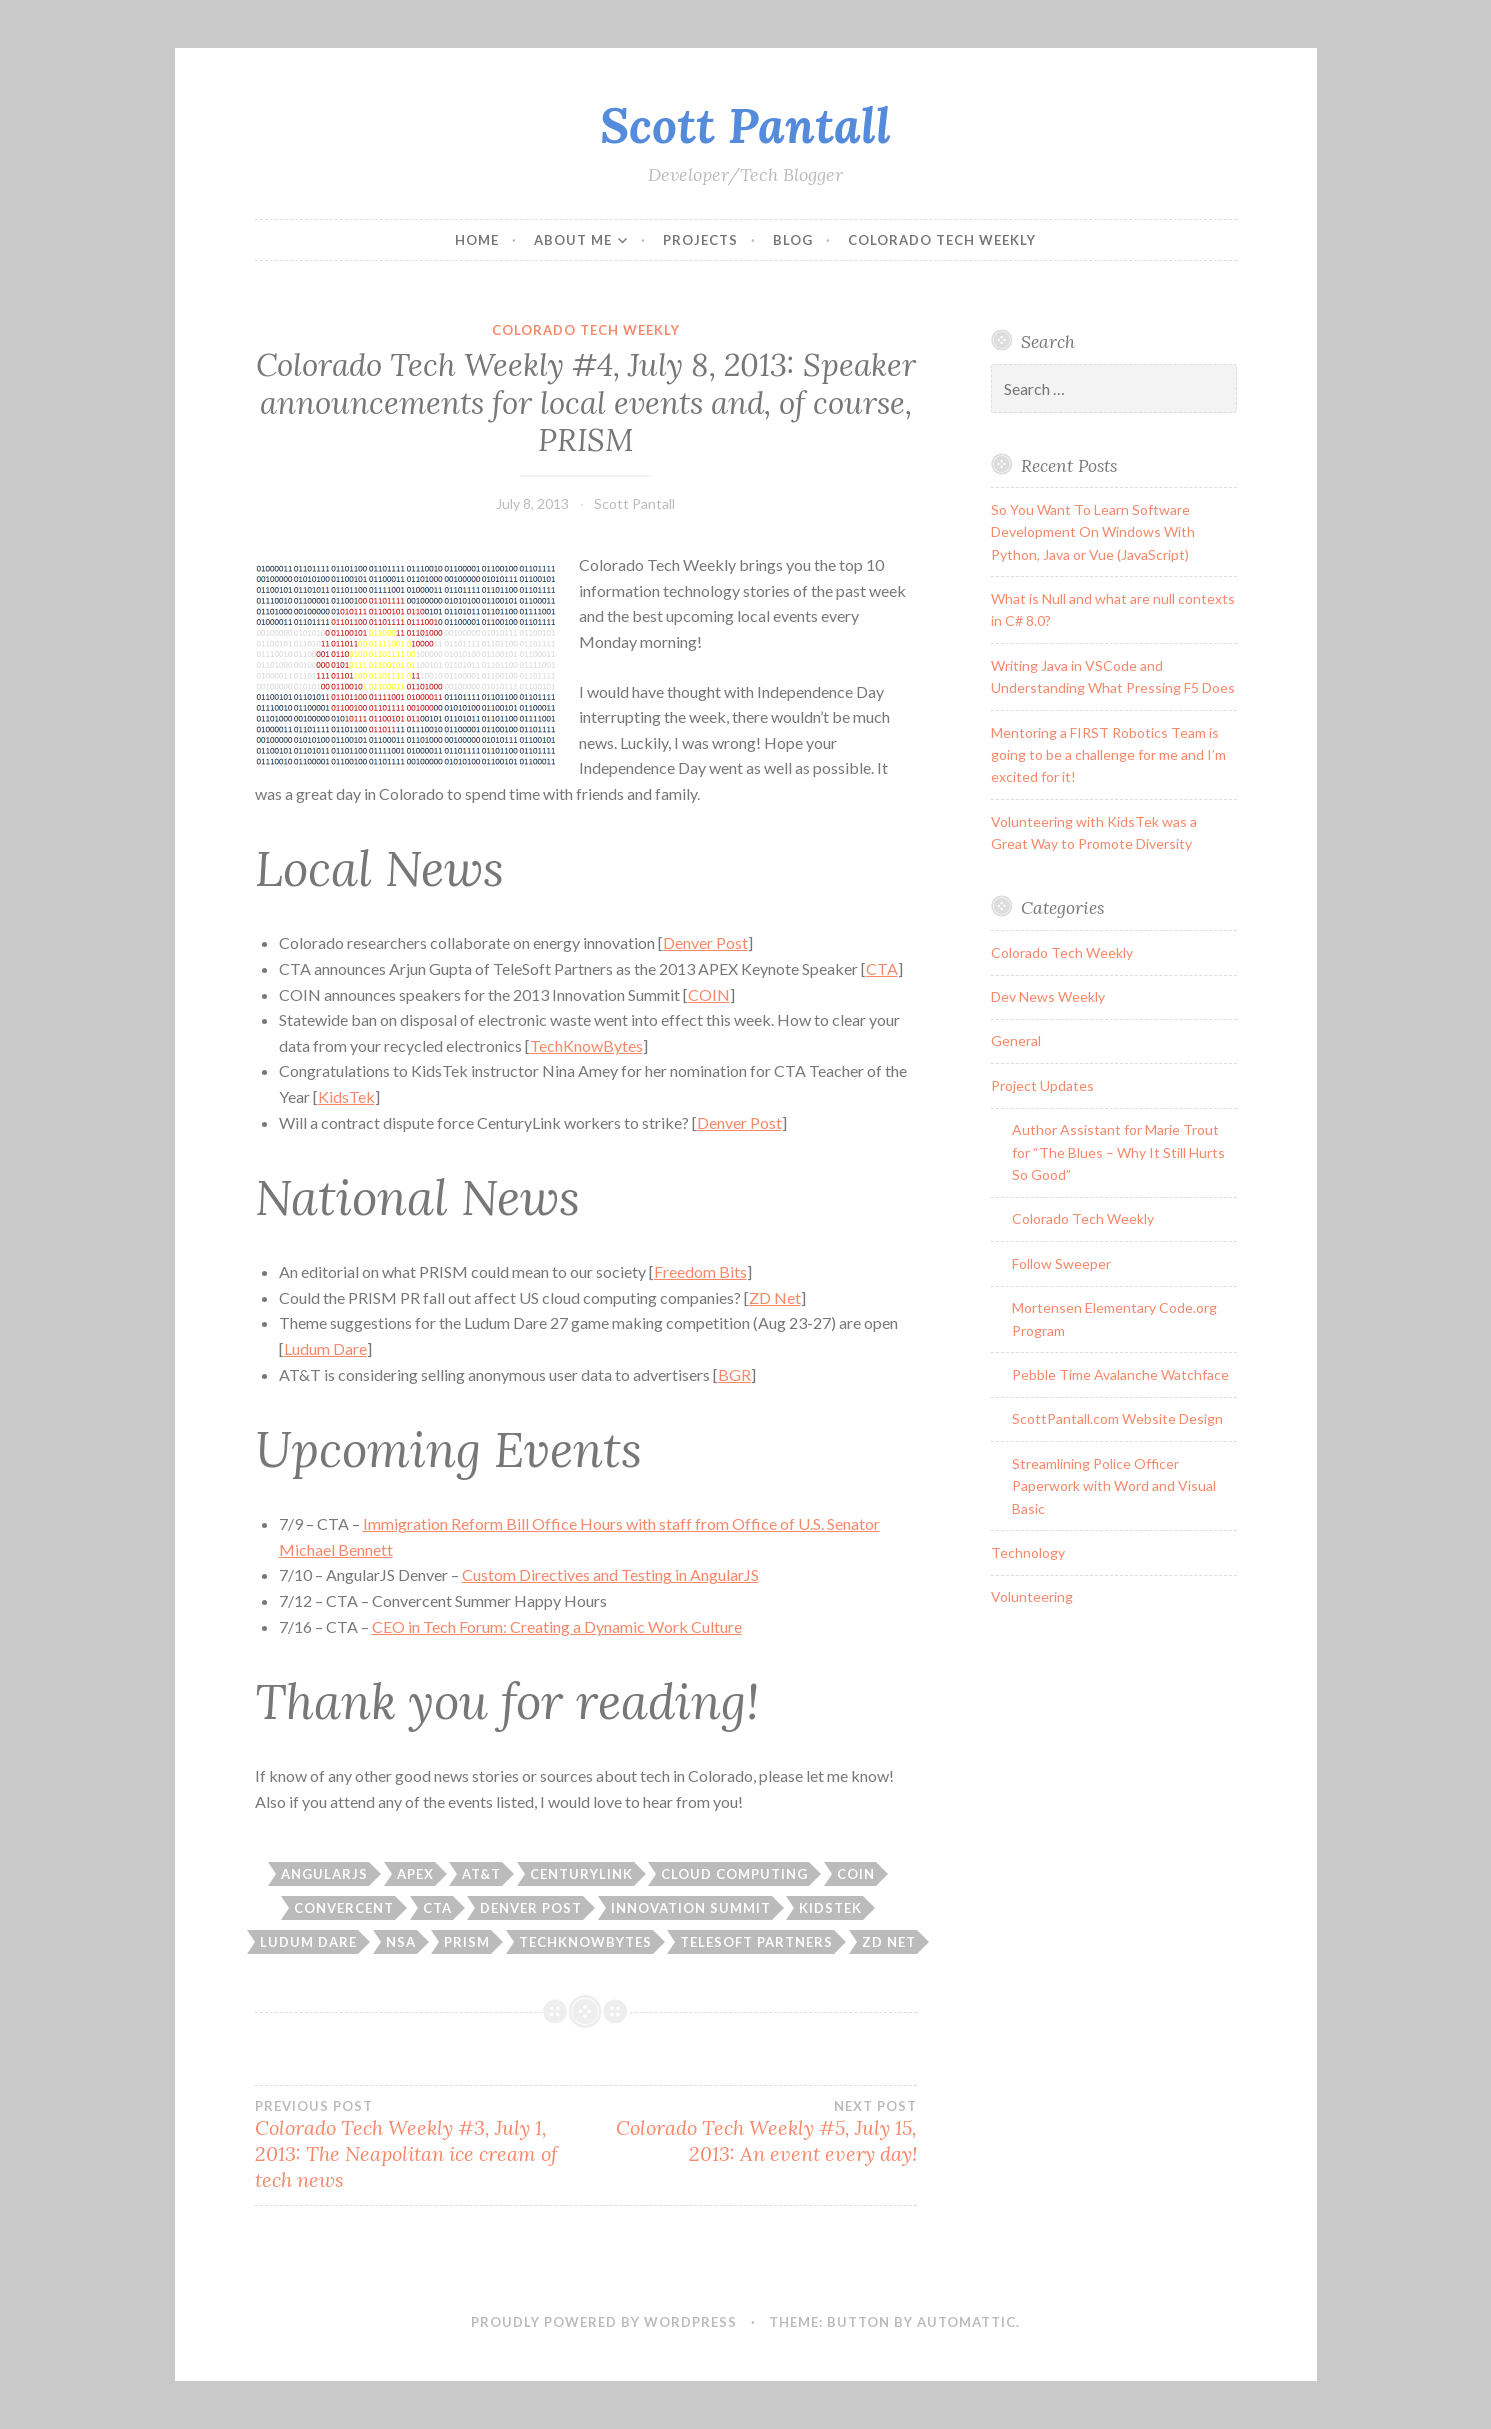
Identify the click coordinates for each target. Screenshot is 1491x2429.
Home (477, 240)
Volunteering (1032, 1596)
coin (856, 1874)
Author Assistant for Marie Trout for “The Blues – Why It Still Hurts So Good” (1118, 1152)
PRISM (467, 1942)
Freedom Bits (700, 1271)
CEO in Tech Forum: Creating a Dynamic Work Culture (557, 1626)
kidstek (830, 1908)
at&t (481, 1874)
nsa (401, 1942)
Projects (700, 240)
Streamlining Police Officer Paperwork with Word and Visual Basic (1114, 1486)
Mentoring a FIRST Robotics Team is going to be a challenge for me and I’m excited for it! (1108, 755)
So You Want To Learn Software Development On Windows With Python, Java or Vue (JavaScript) (1093, 532)
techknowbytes (585, 1942)
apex (415, 1874)
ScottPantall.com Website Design (1117, 1418)
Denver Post (705, 942)
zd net (889, 1942)
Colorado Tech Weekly (942, 240)
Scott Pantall (745, 125)
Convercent (344, 1908)
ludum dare (308, 1942)
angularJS (324, 1874)
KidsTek (346, 1096)
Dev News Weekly (1048, 996)
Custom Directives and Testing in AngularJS (610, 1574)
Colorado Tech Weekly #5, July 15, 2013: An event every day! (751, 2132)
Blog (793, 240)
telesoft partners (756, 1942)
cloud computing (734, 1874)
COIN (709, 994)
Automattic (966, 2322)
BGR (734, 1374)
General (1016, 1040)
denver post (531, 1908)
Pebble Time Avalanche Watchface (1120, 1374)
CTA (882, 968)
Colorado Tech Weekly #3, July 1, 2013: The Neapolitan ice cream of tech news (420, 2145)
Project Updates (1042, 1085)
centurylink (581, 1874)
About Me (573, 240)
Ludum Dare (325, 1348)
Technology (1028, 1552)
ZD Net (775, 1297)
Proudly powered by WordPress (604, 2322)
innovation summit (691, 1908)
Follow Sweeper (1061, 1263)
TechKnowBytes (586, 1045)
